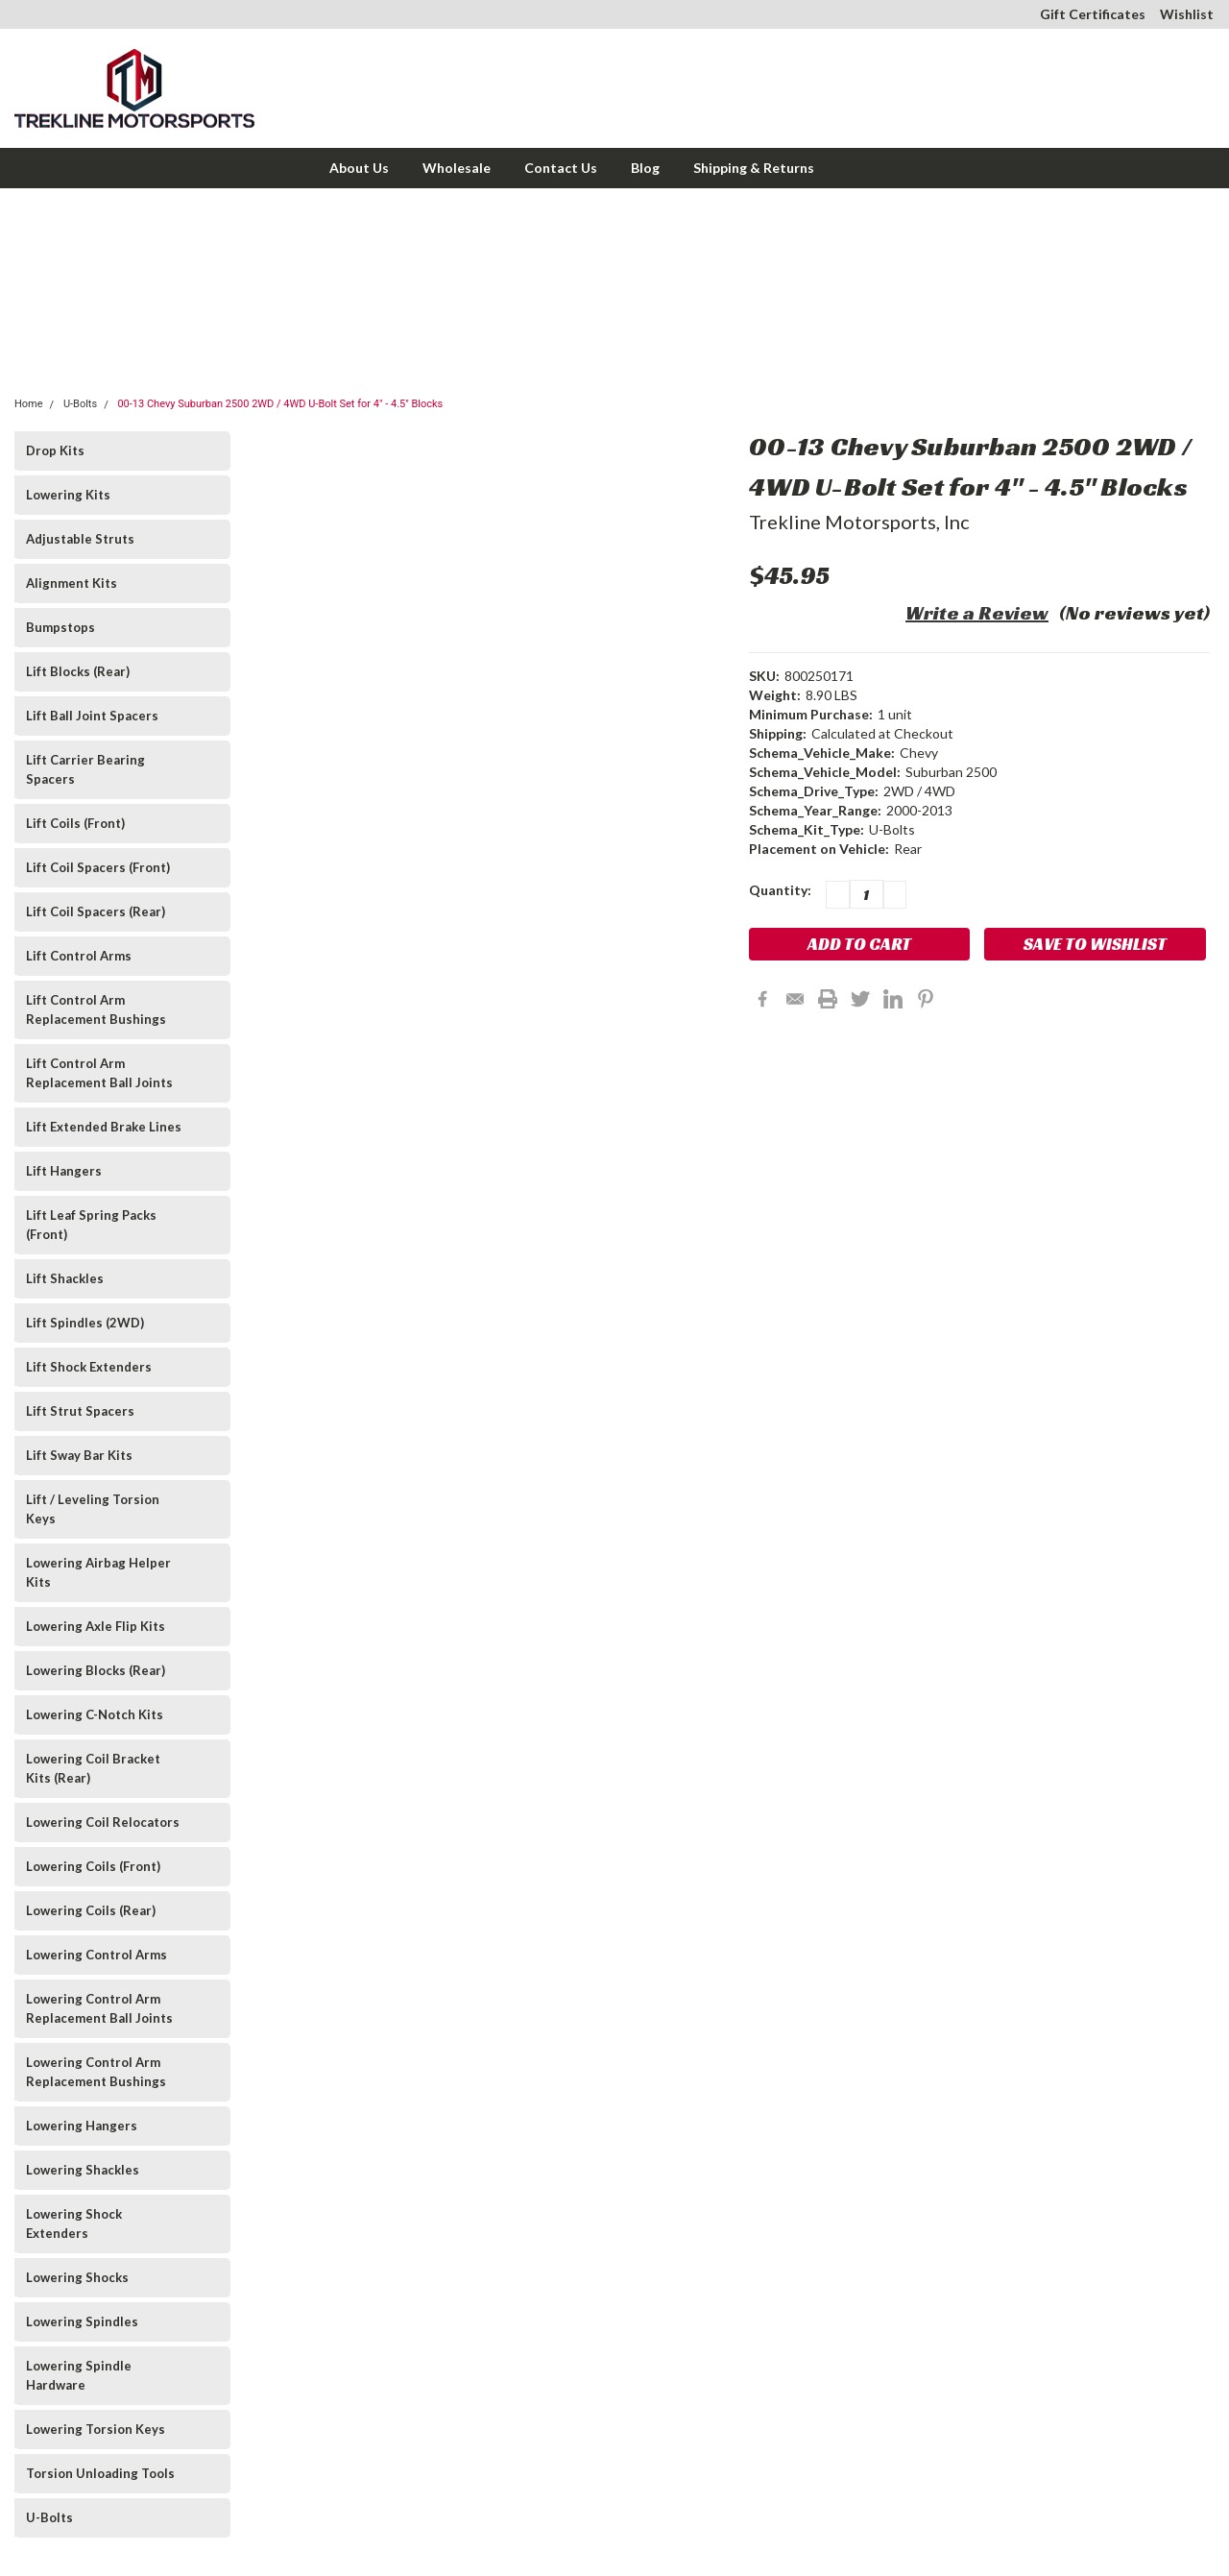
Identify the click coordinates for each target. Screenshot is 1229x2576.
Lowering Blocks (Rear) (95, 1670)
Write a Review (976, 612)
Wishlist (1187, 14)
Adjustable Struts (80, 539)
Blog (645, 167)
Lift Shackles (65, 1278)
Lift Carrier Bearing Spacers (85, 769)
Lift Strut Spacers (80, 1411)
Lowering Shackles (82, 2169)
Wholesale (456, 167)
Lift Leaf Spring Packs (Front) (91, 1224)
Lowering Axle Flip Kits (95, 1626)
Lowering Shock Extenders (74, 2223)
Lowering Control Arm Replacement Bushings (96, 2071)
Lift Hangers (64, 1171)
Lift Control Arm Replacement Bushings (96, 1009)
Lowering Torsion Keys (95, 2429)
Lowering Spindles (82, 2321)
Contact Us (560, 167)
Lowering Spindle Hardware (79, 2375)
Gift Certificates (1092, 14)
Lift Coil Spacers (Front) (98, 867)
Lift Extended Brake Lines (103, 1126)
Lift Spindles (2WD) (85, 1322)
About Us (359, 167)
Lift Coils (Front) (75, 823)
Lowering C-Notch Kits (94, 1714)
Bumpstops (60, 627)
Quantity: (780, 890)
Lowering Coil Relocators (103, 1822)
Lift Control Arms (79, 955)
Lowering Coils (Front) (93, 1866)
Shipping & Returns (753, 167)
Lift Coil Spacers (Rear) (95, 911)
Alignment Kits (71, 583)
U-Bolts (80, 404)
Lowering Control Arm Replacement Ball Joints (99, 2008)
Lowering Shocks (77, 2277)
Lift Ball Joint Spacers (92, 715)
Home (28, 404)
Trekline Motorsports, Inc (859, 521)
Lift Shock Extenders (89, 1366)
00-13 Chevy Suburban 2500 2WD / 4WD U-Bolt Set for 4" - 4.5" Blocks (280, 404)
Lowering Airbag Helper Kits (98, 1572)
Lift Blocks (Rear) (78, 671)
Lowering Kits (68, 494)
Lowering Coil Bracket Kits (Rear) (93, 1768)
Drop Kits (55, 450)
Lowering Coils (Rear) (91, 1910)
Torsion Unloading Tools (100, 2473)
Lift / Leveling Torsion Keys (92, 1509)
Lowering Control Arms (96, 1954)
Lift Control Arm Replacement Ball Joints (99, 1073)
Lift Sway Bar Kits (79, 1455)
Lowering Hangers (81, 2125)
